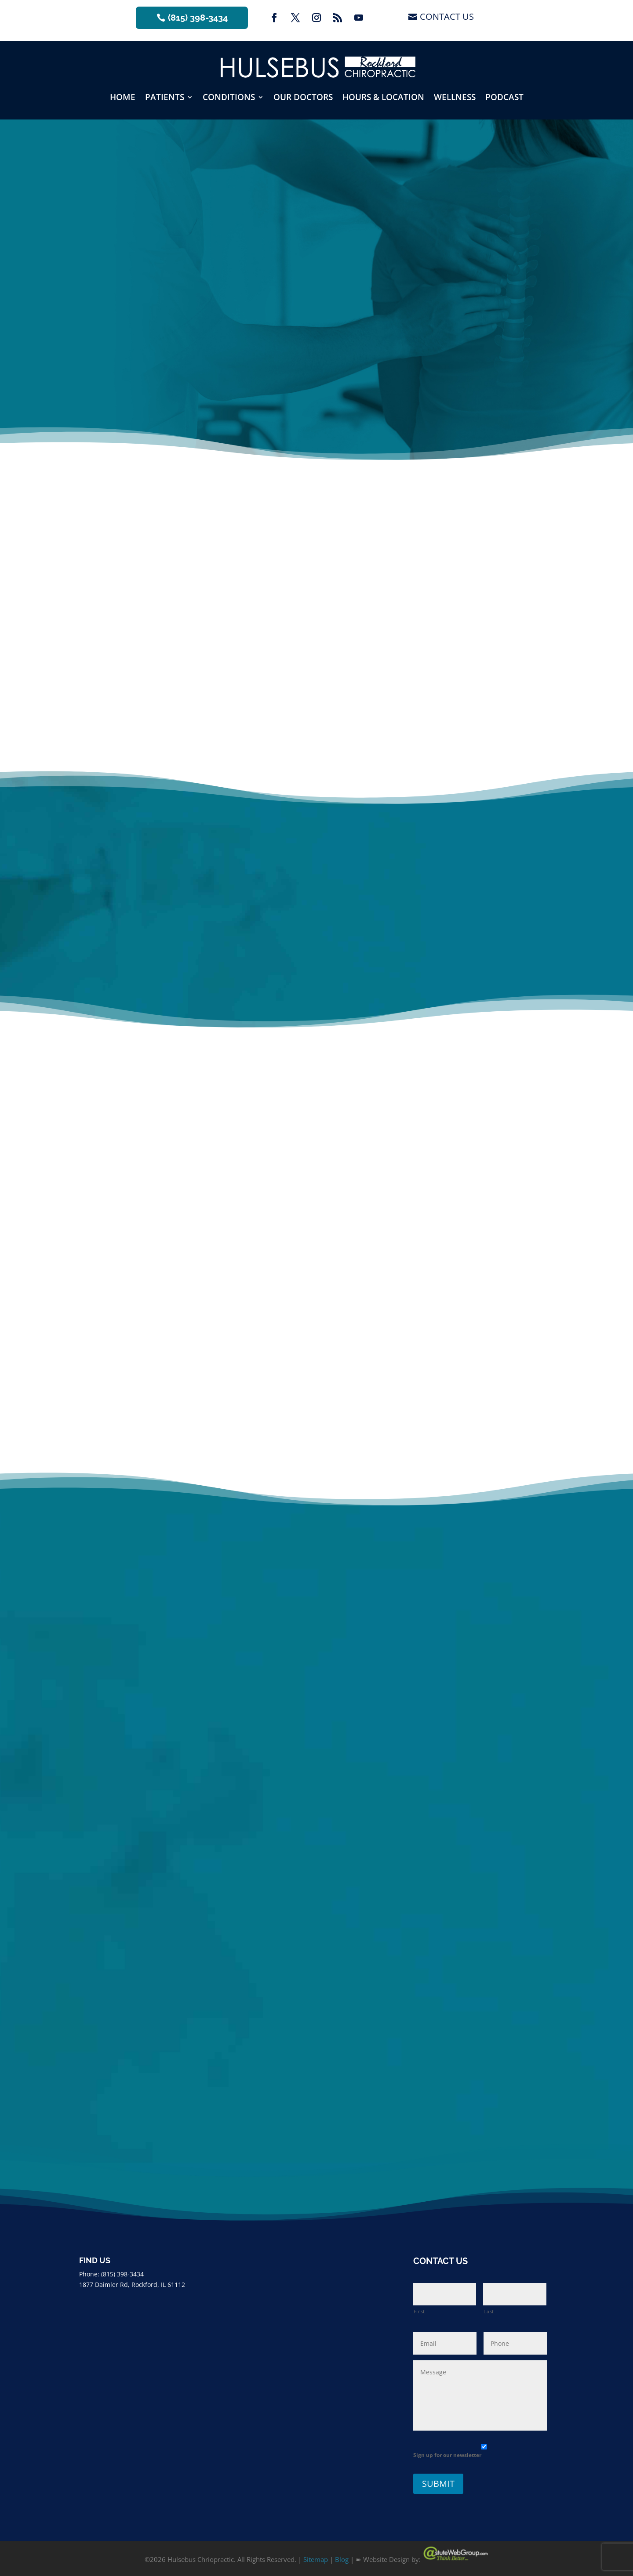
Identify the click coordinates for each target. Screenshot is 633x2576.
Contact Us (447, 16)
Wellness (455, 97)
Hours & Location (383, 97)
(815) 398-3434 (198, 17)
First (419, 2311)
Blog (342, 2558)
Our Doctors (303, 97)
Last (489, 2311)
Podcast (504, 97)
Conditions (229, 97)
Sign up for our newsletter (447, 2455)
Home (122, 97)
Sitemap (315, 2558)
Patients (164, 97)
